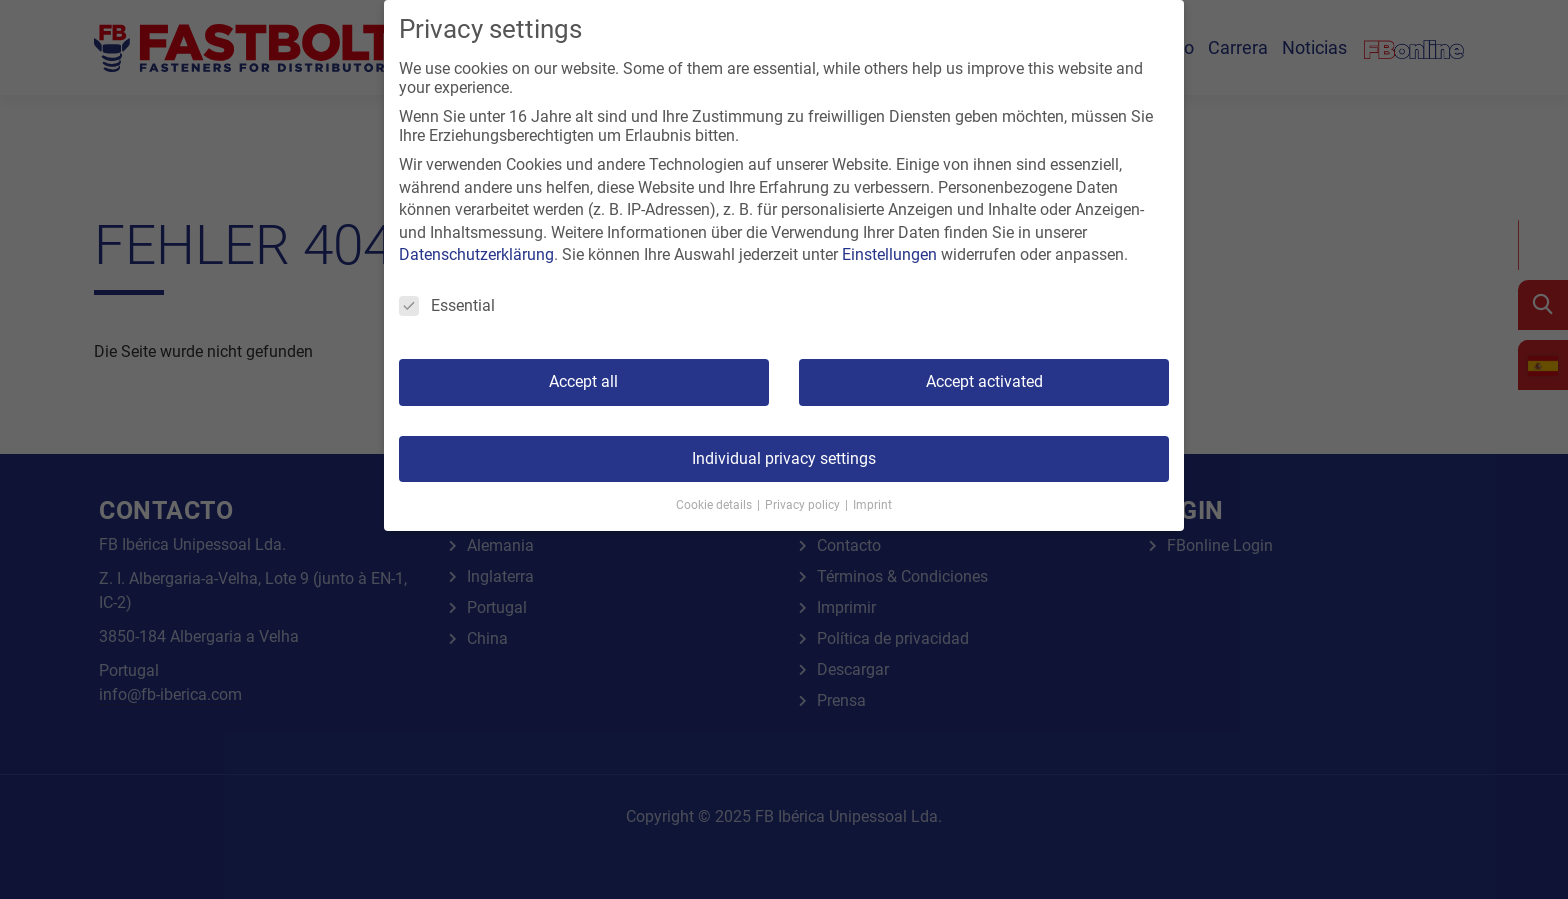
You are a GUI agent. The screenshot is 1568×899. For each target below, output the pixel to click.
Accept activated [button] (984, 381)
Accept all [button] (583, 381)
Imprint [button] (872, 505)
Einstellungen (889, 254)
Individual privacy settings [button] (784, 458)
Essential (447, 305)
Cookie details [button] (715, 505)
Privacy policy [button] (804, 505)
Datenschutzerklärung (476, 254)
